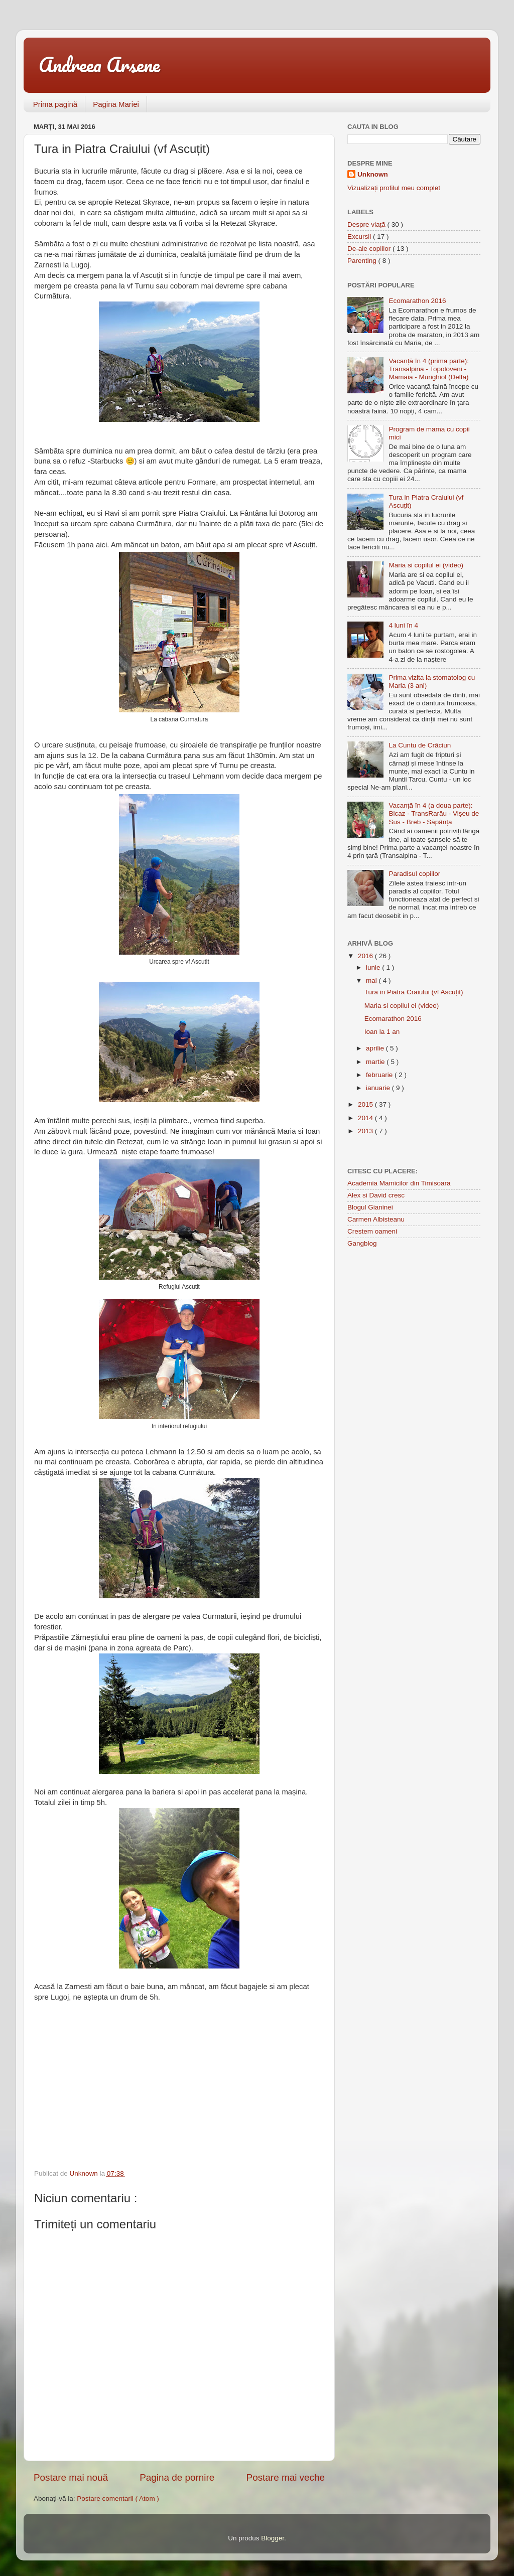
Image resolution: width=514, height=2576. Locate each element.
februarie (380, 1075)
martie (376, 1062)
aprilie (376, 1048)
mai (372, 980)
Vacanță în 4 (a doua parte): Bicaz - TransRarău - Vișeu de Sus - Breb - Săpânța (434, 813)
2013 (366, 1131)
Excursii (360, 236)
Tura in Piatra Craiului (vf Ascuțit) (413, 992)
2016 (366, 956)
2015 (366, 1104)
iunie (374, 967)
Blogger (272, 2538)
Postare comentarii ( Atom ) (118, 2498)
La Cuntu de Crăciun (420, 745)
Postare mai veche (285, 2477)
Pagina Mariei (116, 104)
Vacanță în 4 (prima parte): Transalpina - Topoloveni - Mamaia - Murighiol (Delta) (429, 369)
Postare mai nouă (71, 2477)
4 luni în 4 (403, 625)
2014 (366, 1118)
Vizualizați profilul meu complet (393, 188)
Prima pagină (55, 104)
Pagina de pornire (177, 2477)
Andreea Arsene (99, 64)
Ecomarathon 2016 (417, 301)
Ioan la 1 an (382, 1031)
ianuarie (379, 1088)
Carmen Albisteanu (376, 1219)
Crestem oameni (372, 1231)
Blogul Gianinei (370, 1207)
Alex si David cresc (376, 1195)
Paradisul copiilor (414, 873)
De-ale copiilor (370, 248)
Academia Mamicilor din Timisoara (399, 1183)
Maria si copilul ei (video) (426, 565)
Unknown (372, 174)
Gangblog (362, 1243)
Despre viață (367, 224)
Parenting (362, 260)
